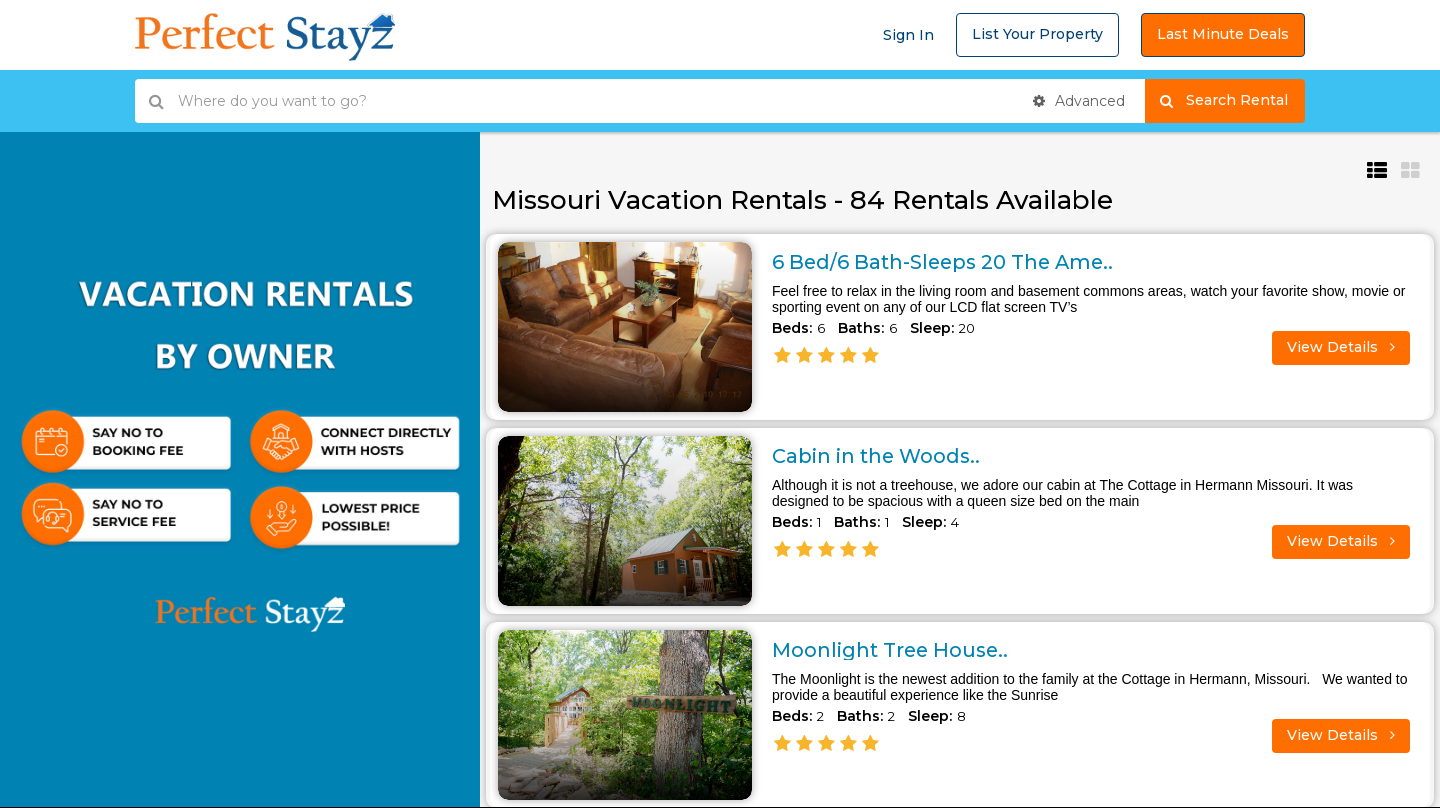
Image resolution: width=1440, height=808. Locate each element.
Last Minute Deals (1223, 34)
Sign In (908, 35)
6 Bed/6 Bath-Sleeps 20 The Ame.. (947, 262)
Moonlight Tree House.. (893, 650)
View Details (1341, 347)
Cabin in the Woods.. (878, 456)
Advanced (1079, 101)
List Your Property (1037, 34)
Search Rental (1232, 101)
